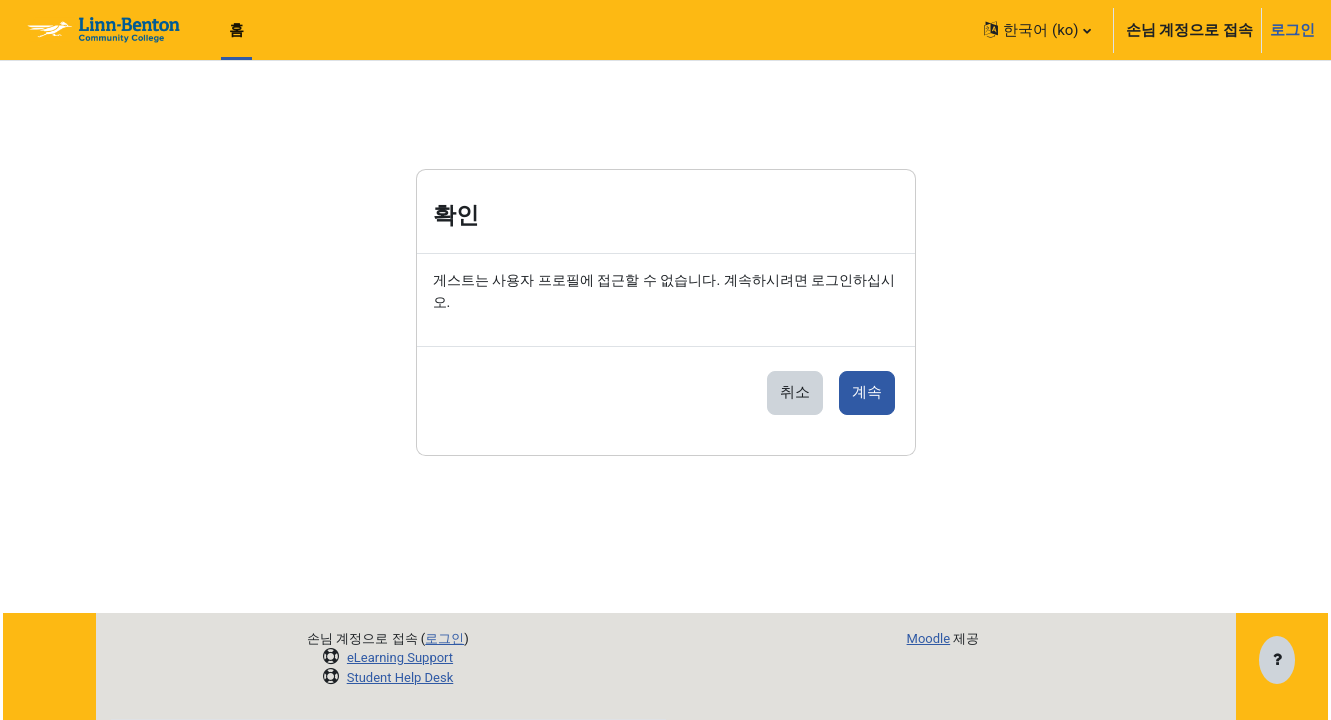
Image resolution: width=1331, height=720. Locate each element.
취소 (795, 394)
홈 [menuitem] (236, 30)
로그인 (1292, 30)
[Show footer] (1277, 662)
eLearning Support (400, 657)
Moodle (929, 638)
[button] (1037, 30)
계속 (867, 394)
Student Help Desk (400, 677)
